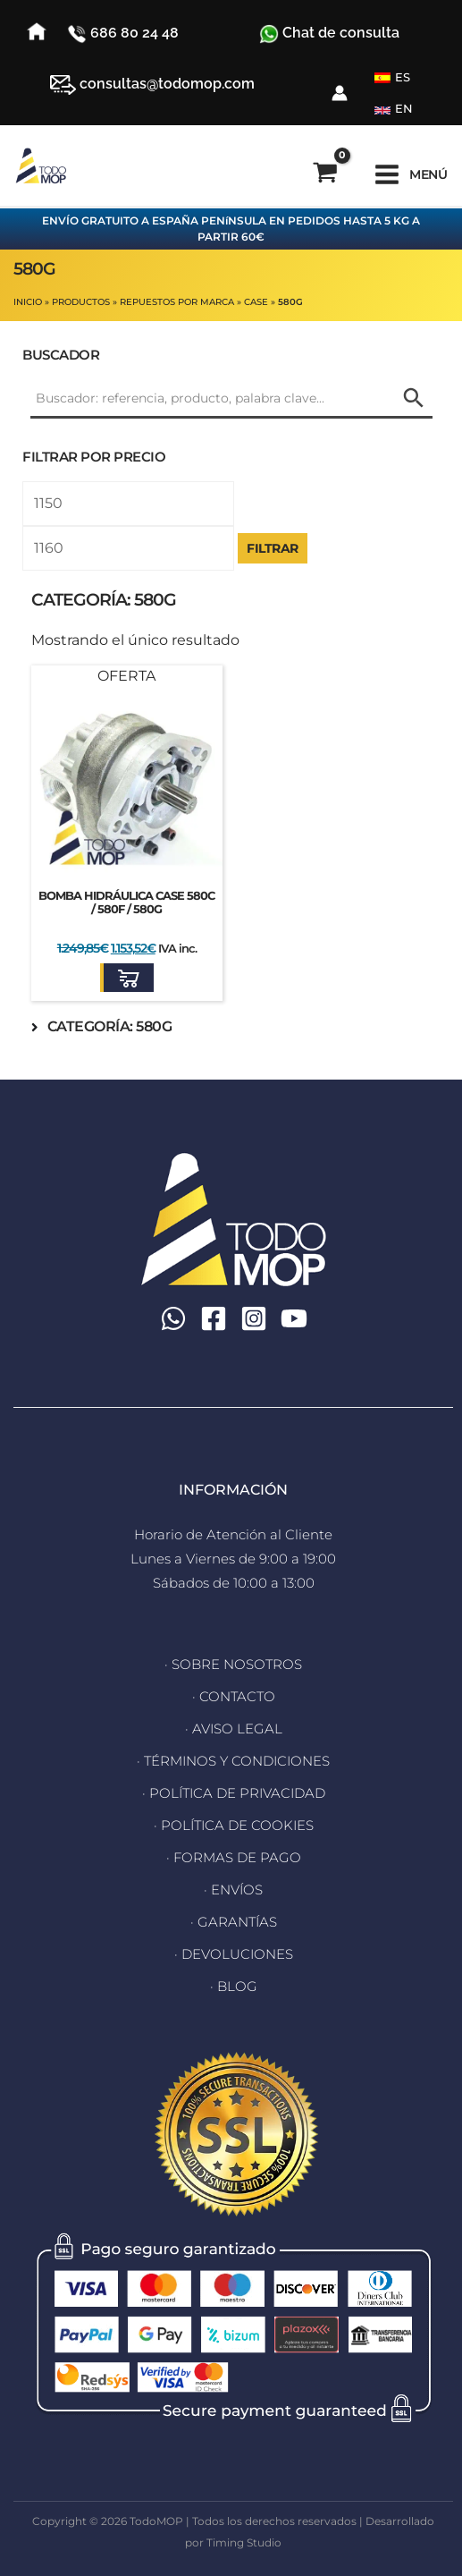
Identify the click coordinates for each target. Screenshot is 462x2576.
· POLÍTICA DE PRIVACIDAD (233, 1792)
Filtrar (272, 548)
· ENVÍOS (233, 1889)
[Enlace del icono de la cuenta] (340, 93)
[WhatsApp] (173, 1318)
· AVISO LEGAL (233, 1728)
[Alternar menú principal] (410, 174)
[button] (127, 977)
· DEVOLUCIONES (233, 1953)
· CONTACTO (233, 1696)
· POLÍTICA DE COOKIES (234, 1825)
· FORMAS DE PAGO (233, 1857)
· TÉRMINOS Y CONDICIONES (233, 1760)
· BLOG (233, 1986)
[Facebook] (213, 1318)
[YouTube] (294, 1318)
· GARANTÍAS (233, 1921)
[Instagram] (253, 1318)
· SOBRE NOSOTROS (233, 1664)
